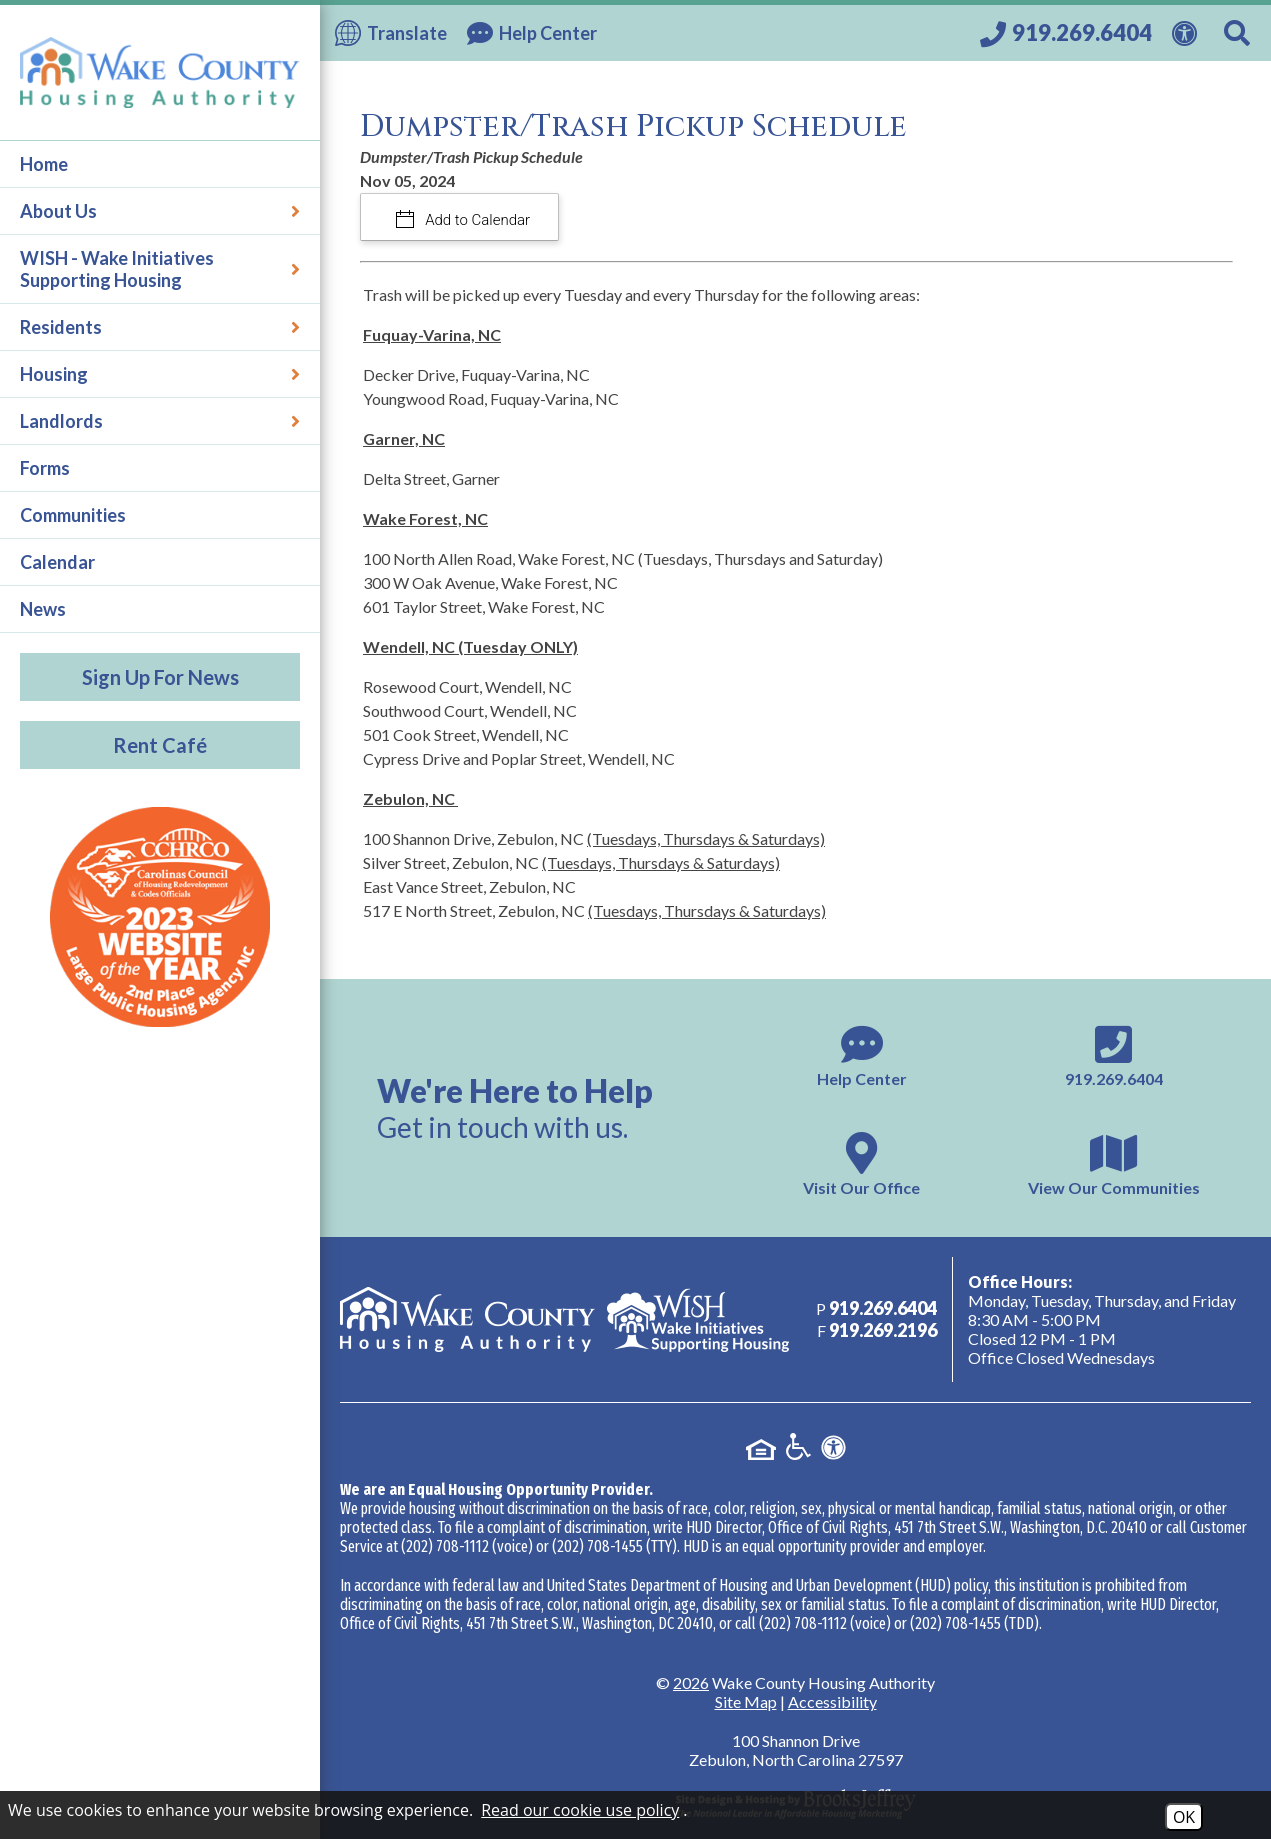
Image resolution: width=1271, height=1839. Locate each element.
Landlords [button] (160, 421)
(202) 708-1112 (445, 1546)
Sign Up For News (160, 677)
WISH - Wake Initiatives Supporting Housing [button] (160, 269)
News (43, 609)
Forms (45, 468)
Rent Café (160, 745)
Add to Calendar (476, 220)
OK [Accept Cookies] (1184, 1817)
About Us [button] (160, 211)
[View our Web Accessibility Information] (1188, 31)
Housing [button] (160, 374)
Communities (73, 515)
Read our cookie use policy (580, 1810)
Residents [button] (160, 327)
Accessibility (832, 1701)
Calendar (57, 562)
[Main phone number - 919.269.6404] (1114, 1053)
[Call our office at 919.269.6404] (1066, 33)
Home (44, 164)
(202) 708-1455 (597, 1546)
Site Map (746, 1701)
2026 (691, 1682)
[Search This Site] (1240, 33)
